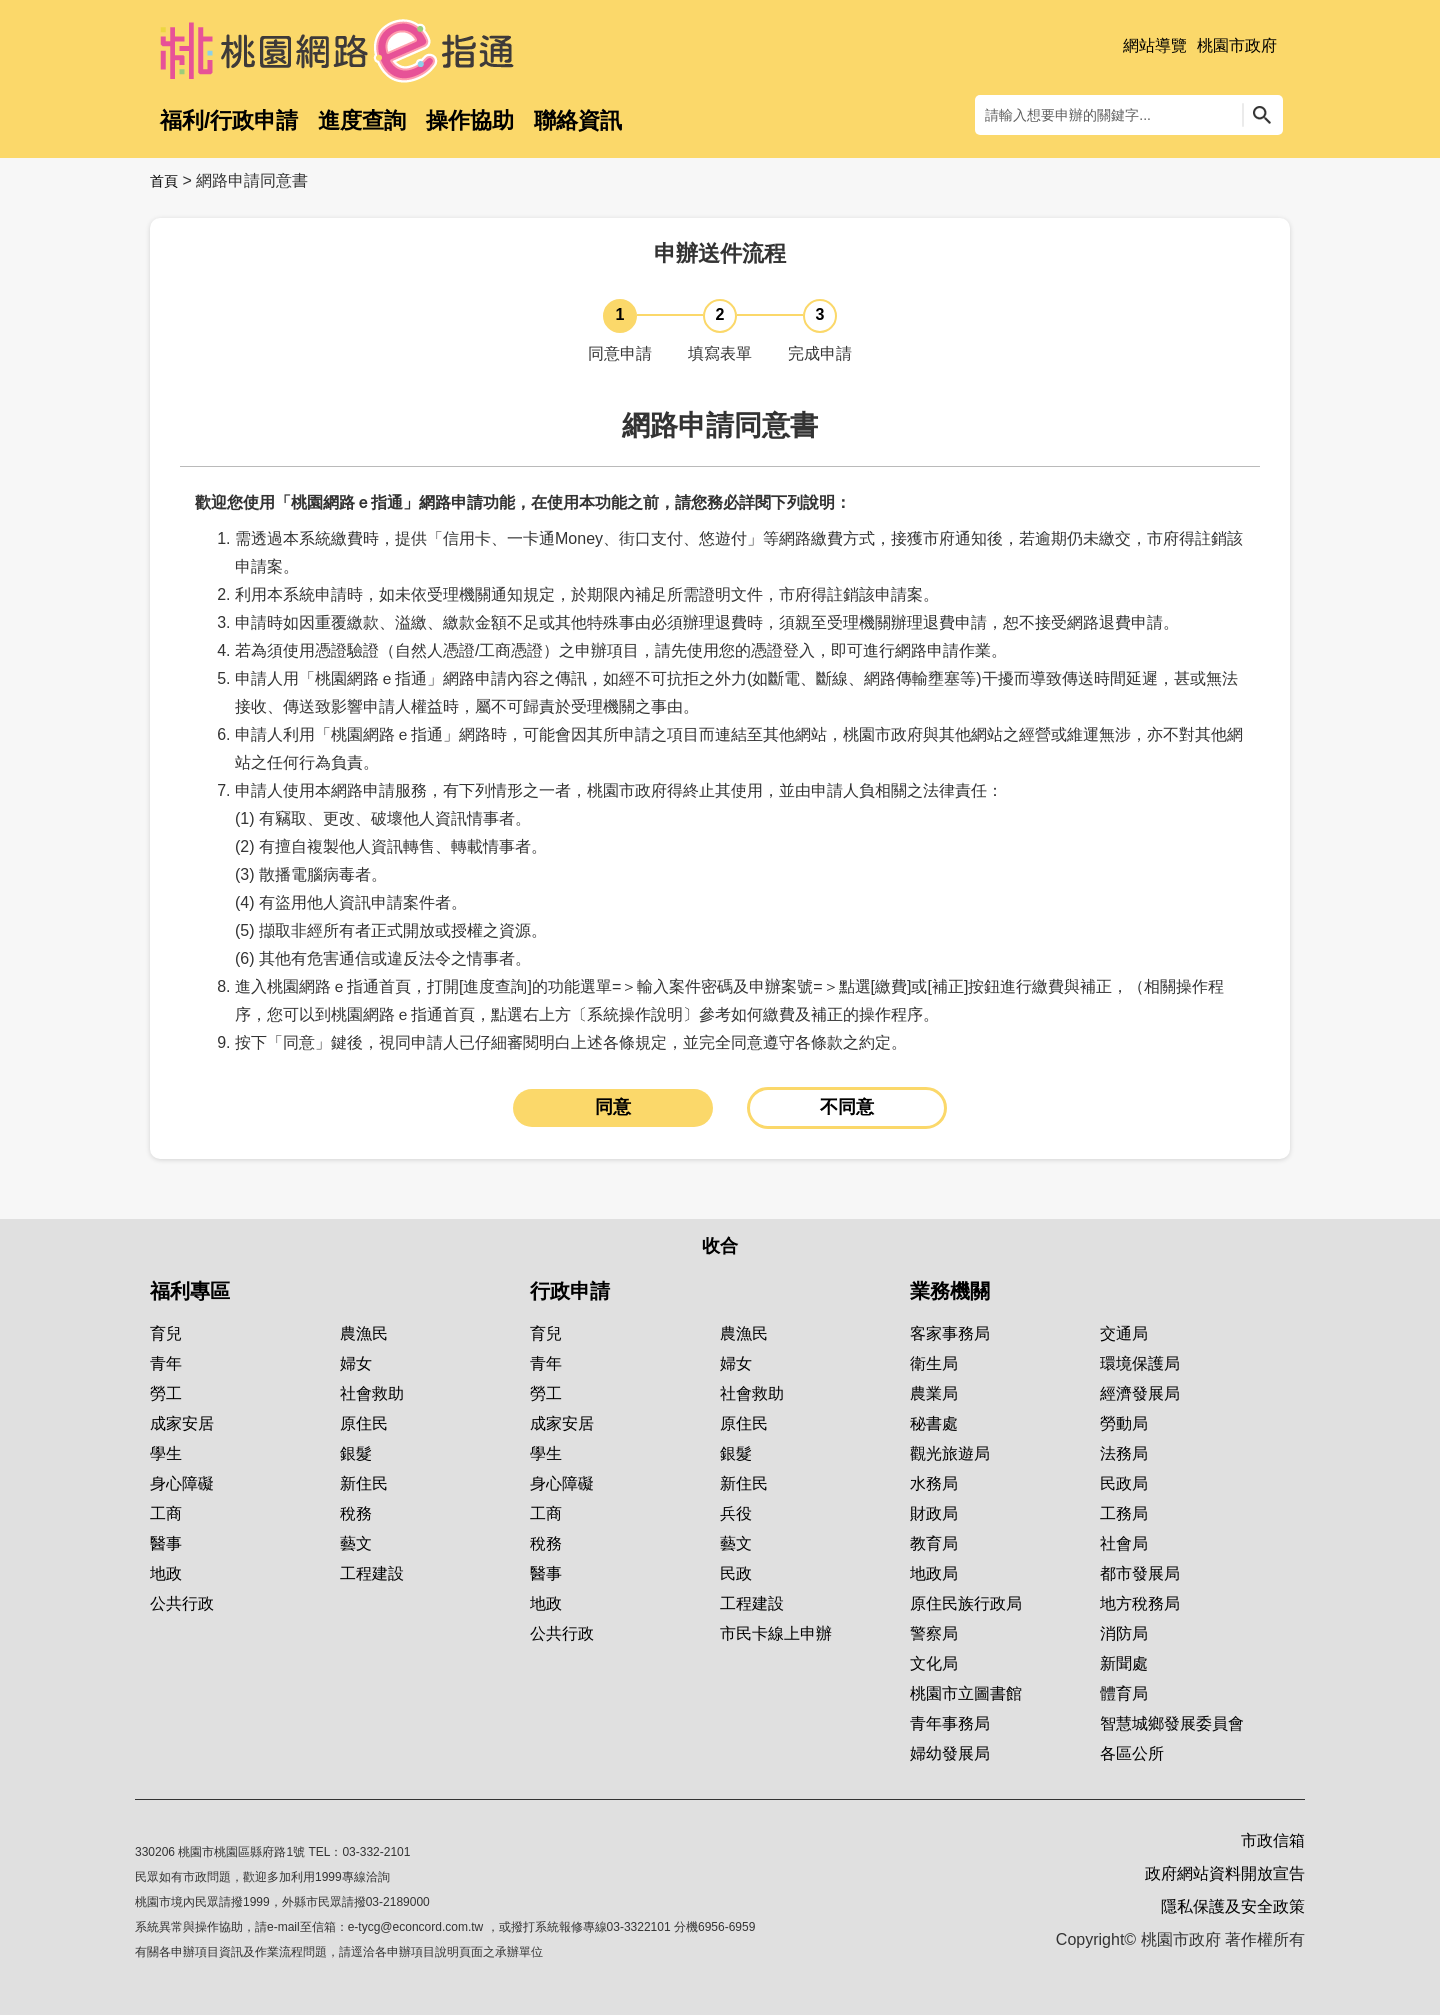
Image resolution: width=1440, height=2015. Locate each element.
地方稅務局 (1140, 1603)
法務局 (1124, 1453)
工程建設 (372, 1573)
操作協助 (470, 120)
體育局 (1124, 1693)
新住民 (364, 1483)
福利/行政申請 (229, 120)
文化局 (934, 1663)
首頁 (164, 181)
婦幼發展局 (950, 1753)
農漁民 (364, 1333)
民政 (736, 1573)
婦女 (356, 1363)
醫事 (166, 1543)
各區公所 (1132, 1753)
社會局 (1124, 1543)
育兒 (166, 1333)
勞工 (166, 1393)
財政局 (934, 1513)
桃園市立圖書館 (966, 1693)
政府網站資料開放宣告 (1225, 1873)
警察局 (934, 1633)
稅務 (356, 1513)
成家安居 (182, 1423)
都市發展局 (1140, 1573)
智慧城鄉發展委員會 (1172, 1723)
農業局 (934, 1393)
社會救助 (372, 1393)
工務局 (1124, 1513)
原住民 (364, 1423)
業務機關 (950, 1291)
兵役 (736, 1513)
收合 (720, 1246)
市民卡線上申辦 (776, 1633)
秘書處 (934, 1423)
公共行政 (182, 1603)
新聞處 (1124, 1663)
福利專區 (190, 1291)
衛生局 (934, 1363)
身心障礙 (182, 1483)
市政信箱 (1273, 1840)
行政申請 (570, 1291)
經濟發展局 (1140, 1393)
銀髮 (356, 1453)
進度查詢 (362, 120)
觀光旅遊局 (950, 1453)
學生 (166, 1453)
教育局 (934, 1543)
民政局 (1124, 1483)
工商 (166, 1513)
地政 (166, 1573)
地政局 (934, 1573)
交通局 (1124, 1333)
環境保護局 (1140, 1363)
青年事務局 (950, 1723)
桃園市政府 (1237, 45)
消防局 (1124, 1633)
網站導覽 (1155, 45)
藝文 (356, 1543)
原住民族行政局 (966, 1603)
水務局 (934, 1483)
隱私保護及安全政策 (1233, 1906)
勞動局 (1124, 1423)
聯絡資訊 (578, 120)
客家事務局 (950, 1333)
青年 (166, 1363)
